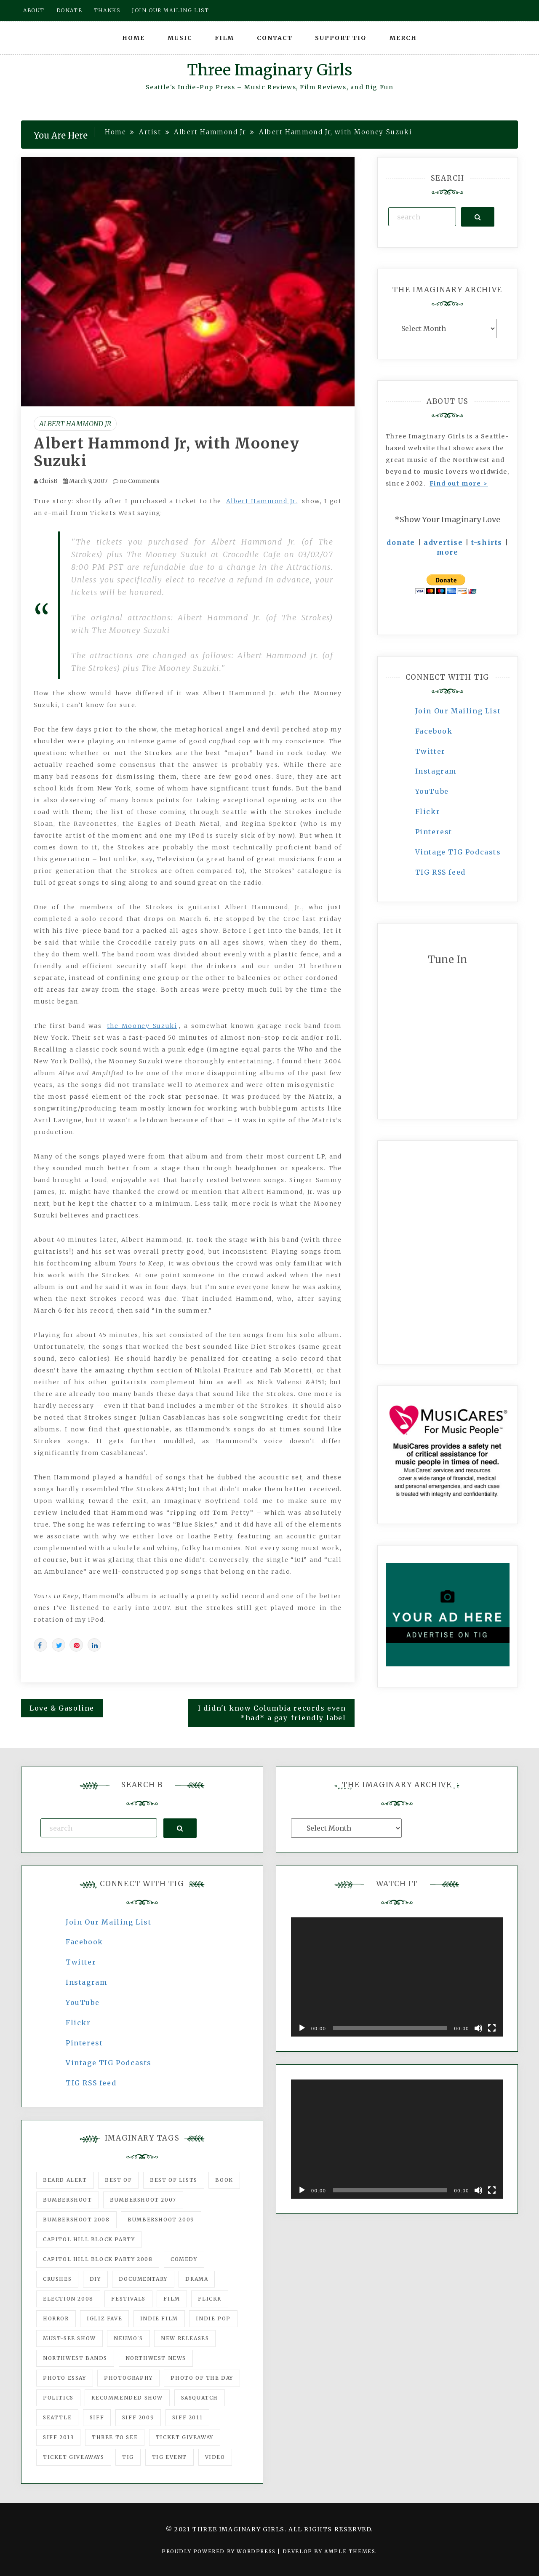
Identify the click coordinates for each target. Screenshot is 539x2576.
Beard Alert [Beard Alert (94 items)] (65, 2180)
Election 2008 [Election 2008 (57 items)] (68, 2299)
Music (180, 38)
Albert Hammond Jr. (262, 501)
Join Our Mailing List (458, 711)
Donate (69, 10)
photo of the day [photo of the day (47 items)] (202, 2378)
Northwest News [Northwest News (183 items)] (155, 2358)
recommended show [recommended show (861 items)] (127, 2397)
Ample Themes (349, 2551)
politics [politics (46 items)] (58, 2397)
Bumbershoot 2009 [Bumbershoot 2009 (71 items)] (161, 2219)
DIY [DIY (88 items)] (95, 2279)
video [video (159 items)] (215, 2457)
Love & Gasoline (61, 1708)
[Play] (302, 2028)
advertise (443, 542)
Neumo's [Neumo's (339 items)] (128, 2338)
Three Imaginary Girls (269, 70)
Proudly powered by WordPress (220, 2551)
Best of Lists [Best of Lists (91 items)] (173, 2180)
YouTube (432, 791)
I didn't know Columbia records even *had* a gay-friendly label (272, 1713)
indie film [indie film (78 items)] (159, 2318)
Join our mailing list (170, 10)
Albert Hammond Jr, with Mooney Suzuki (166, 452)
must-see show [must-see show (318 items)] (69, 2338)
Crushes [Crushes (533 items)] (57, 2279)
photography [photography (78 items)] (128, 2378)
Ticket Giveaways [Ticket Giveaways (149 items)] (73, 2457)
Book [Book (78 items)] (224, 2180)
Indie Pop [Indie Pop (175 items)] (213, 2318)
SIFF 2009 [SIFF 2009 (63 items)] (138, 2417)
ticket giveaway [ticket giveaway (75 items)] (184, 2437)
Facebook (434, 731)
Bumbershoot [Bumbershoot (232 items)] (67, 2200)
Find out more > (459, 483)
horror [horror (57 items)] (56, 2318)
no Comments (136, 481)
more (447, 552)
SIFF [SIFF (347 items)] (97, 2417)
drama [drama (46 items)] (196, 2279)
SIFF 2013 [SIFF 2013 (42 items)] (58, 2437)
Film (224, 38)
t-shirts (486, 542)
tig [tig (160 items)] (128, 2457)
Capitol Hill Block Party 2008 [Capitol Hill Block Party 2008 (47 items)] (97, 2259)
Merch (403, 38)
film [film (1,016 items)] (171, 2299)
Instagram (435, 771)
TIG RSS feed (440, 872)
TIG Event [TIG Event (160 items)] (169, 2457)
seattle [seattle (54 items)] (57, 2417)
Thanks (107, 10)
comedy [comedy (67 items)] (184, 2259)
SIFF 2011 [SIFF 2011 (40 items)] (187, 2417)
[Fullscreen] (492, 2028)
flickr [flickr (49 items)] (209, 2299)
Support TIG (341, 38)
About (34, 10)
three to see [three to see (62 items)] (115, 2437)
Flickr (427, 811)
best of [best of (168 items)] (118, 2180)
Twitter (430, 751)
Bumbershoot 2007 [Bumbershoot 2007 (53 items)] (143, 2200)
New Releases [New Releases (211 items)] (185, 2338)
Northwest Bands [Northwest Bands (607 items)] (75, 2358)
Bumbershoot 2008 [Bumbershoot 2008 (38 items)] (76, 2219)
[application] (397, 1977)
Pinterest (433, 832)
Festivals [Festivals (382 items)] (128, 2299)
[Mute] (478, 2028)
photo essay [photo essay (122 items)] (64, 2378)
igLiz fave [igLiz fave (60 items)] (104, 2318)
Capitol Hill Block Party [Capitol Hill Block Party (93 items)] (89, 2239)
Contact (275, 38)
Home (133, 38)
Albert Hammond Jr (75, 423)
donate (401, 542)
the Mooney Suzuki (142, 1026)
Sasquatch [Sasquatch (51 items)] (199, 2397)
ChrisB (48, 481)
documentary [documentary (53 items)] (143, 2279)
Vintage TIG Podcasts (458, 852)
